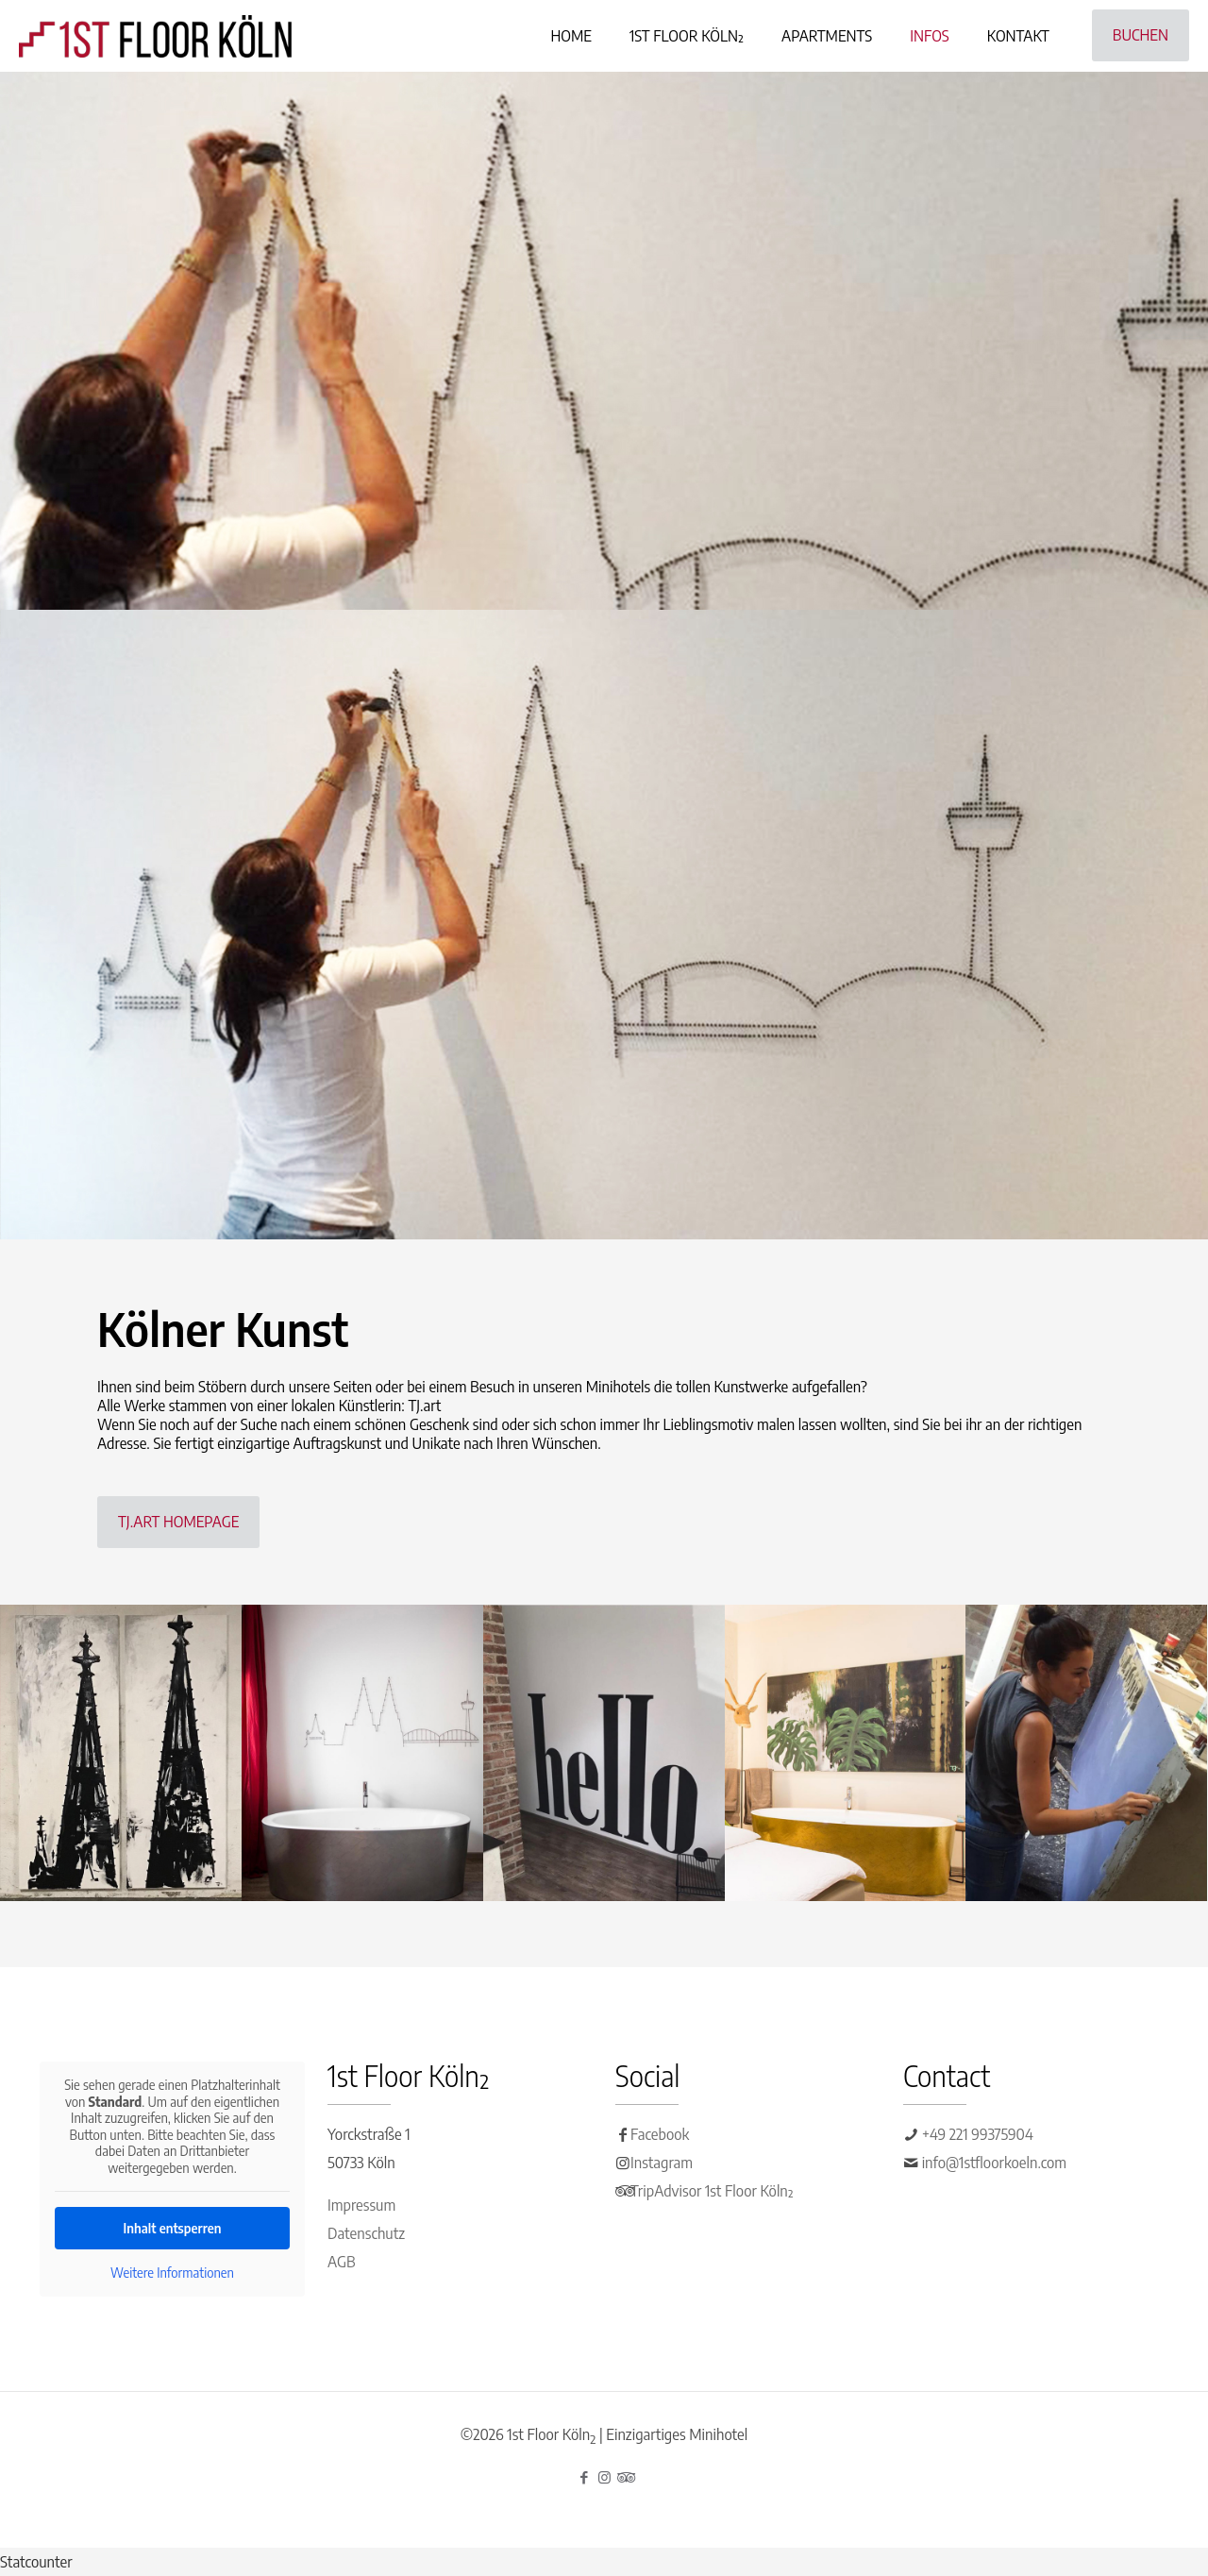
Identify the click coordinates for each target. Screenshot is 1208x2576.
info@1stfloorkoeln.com (994, 2162)
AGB (341, 2261)
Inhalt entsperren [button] (173, 2228)
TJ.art (424, 1405)
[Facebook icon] (585, 2476)
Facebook (659, 2134)
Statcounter (36, 2561)
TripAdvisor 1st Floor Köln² (712, 2190)
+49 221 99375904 (977, 2134)
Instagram (661, 2162)
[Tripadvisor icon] (624, 2476)
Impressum (361, 2205)
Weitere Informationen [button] (172, 2273)
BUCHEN (1140, 34)
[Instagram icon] (604, 2476)
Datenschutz (366, 2233)
